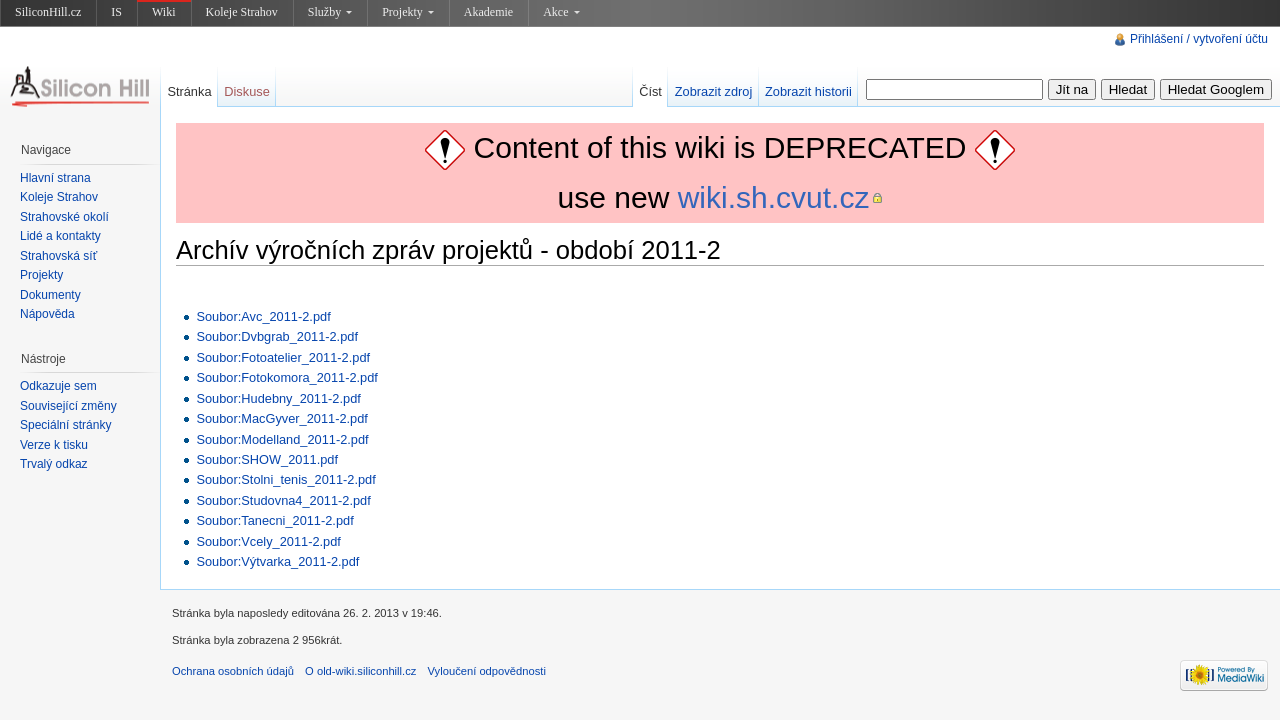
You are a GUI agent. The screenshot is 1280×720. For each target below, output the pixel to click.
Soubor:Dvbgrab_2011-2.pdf (277, 336)
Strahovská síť (58, 256)
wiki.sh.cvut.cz (774, 197)
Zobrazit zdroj (714, 91)
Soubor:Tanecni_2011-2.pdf (274, 520)
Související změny (68, 406)
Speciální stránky (65, 425)
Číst (650, 91)
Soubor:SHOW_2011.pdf (267, 459)
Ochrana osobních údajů (233, 671)
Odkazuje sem (58, 386)
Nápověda (47, 314)
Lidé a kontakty (60, 236)
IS (116, 12)
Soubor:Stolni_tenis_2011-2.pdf (285, 479)
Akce (561, 12)
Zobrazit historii (808, 91)
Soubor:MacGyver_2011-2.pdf (281, 418)
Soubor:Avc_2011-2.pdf (263, 316)
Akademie (488, 12)
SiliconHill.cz (48, 12)
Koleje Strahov (242, 12)
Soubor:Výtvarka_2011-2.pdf (277, 561)
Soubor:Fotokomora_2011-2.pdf (286, 377)
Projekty (408, 12)
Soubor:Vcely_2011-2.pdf (268, 541)
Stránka (189, 91)
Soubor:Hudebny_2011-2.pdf (278, 398)
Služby (330, 12)
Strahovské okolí (64, 217)
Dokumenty (50, 295)
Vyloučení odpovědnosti (487, 671)
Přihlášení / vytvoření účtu (1199, 39)
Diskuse (247, 91)
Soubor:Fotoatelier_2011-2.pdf (283, 357)
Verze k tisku (54, 445)
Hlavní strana (55, 178)
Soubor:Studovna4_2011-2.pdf (283, 500)
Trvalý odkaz (54, 464)
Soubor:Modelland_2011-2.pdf (282, 439)
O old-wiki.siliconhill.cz (360, 671)
